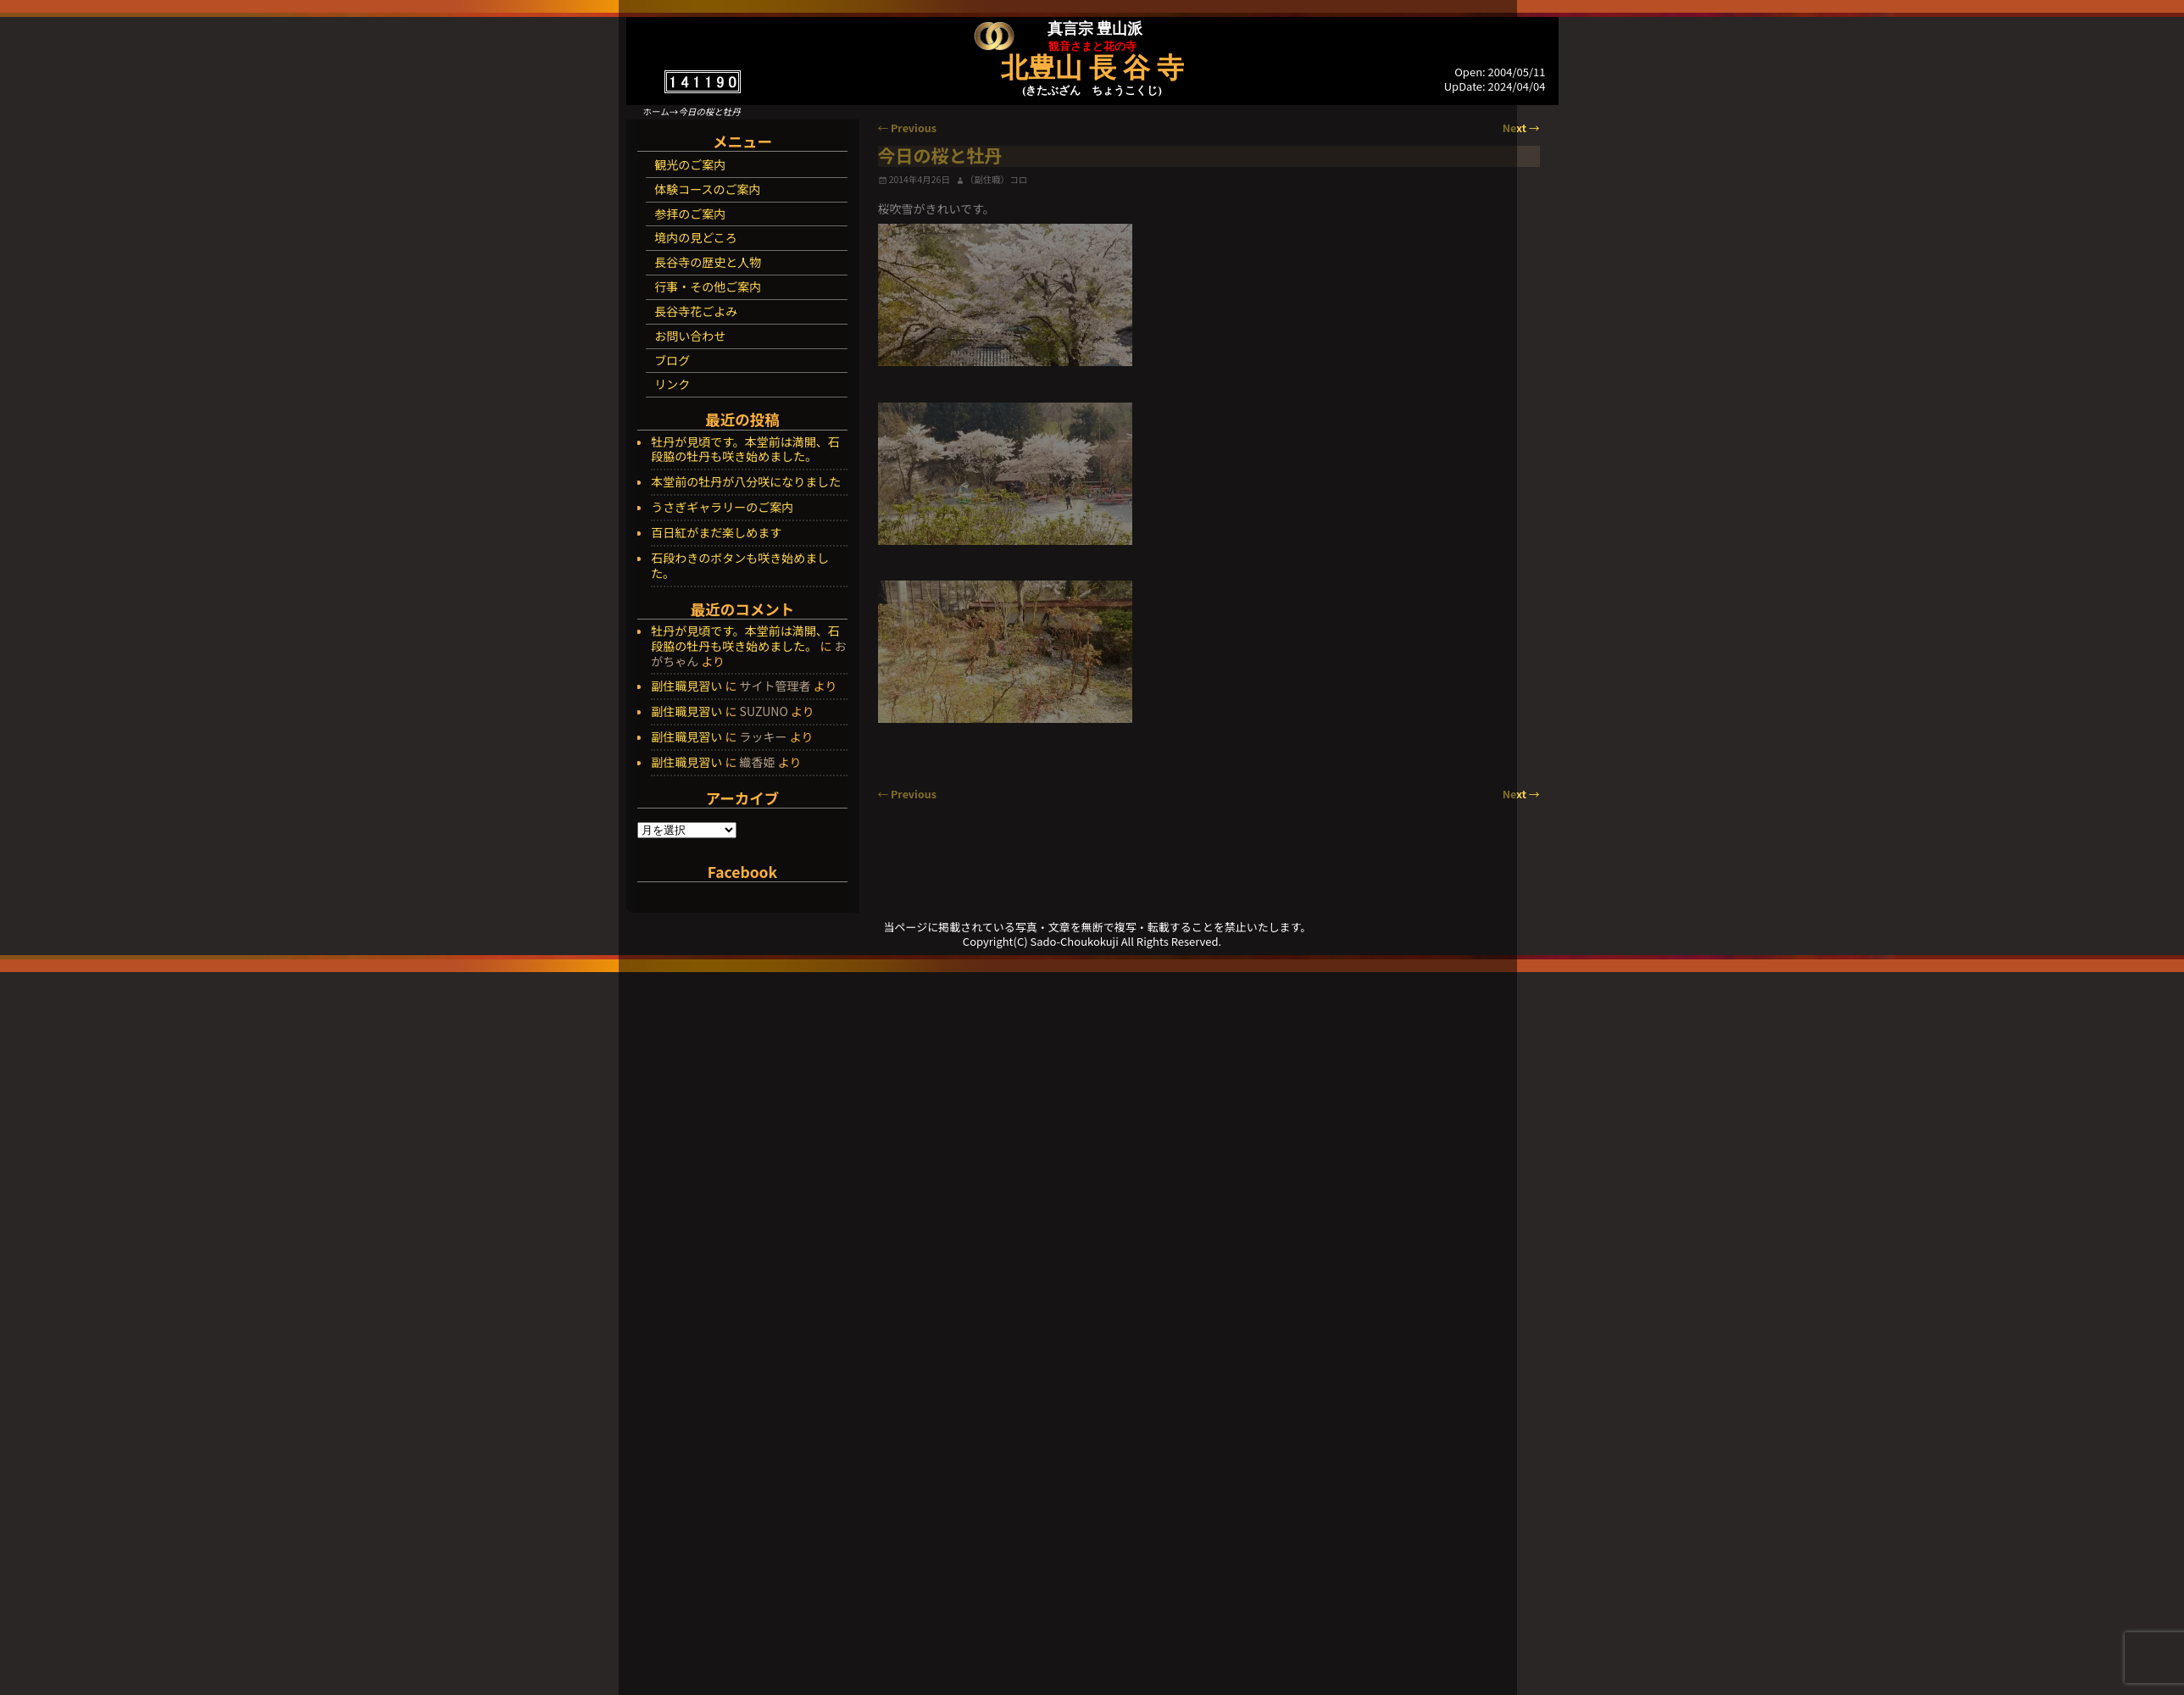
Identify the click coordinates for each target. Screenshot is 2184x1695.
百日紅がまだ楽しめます (716, 533)
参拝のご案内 (689, 213)
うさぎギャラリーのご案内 (722, 507)
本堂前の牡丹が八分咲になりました (746, 482)
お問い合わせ (689, 335)
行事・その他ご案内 (707, 286)
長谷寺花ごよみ (695, 311)
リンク (672, 383)
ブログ (672, 360)
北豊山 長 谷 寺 (1092, 68)
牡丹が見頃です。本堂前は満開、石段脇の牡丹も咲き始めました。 (745, 450)
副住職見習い (686, 685)
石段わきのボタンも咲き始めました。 (740, 566)
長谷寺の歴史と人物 (707, 261)
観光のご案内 (689, 164)
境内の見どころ (695, 237)
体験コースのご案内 (707, 189)
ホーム (656, 111)
